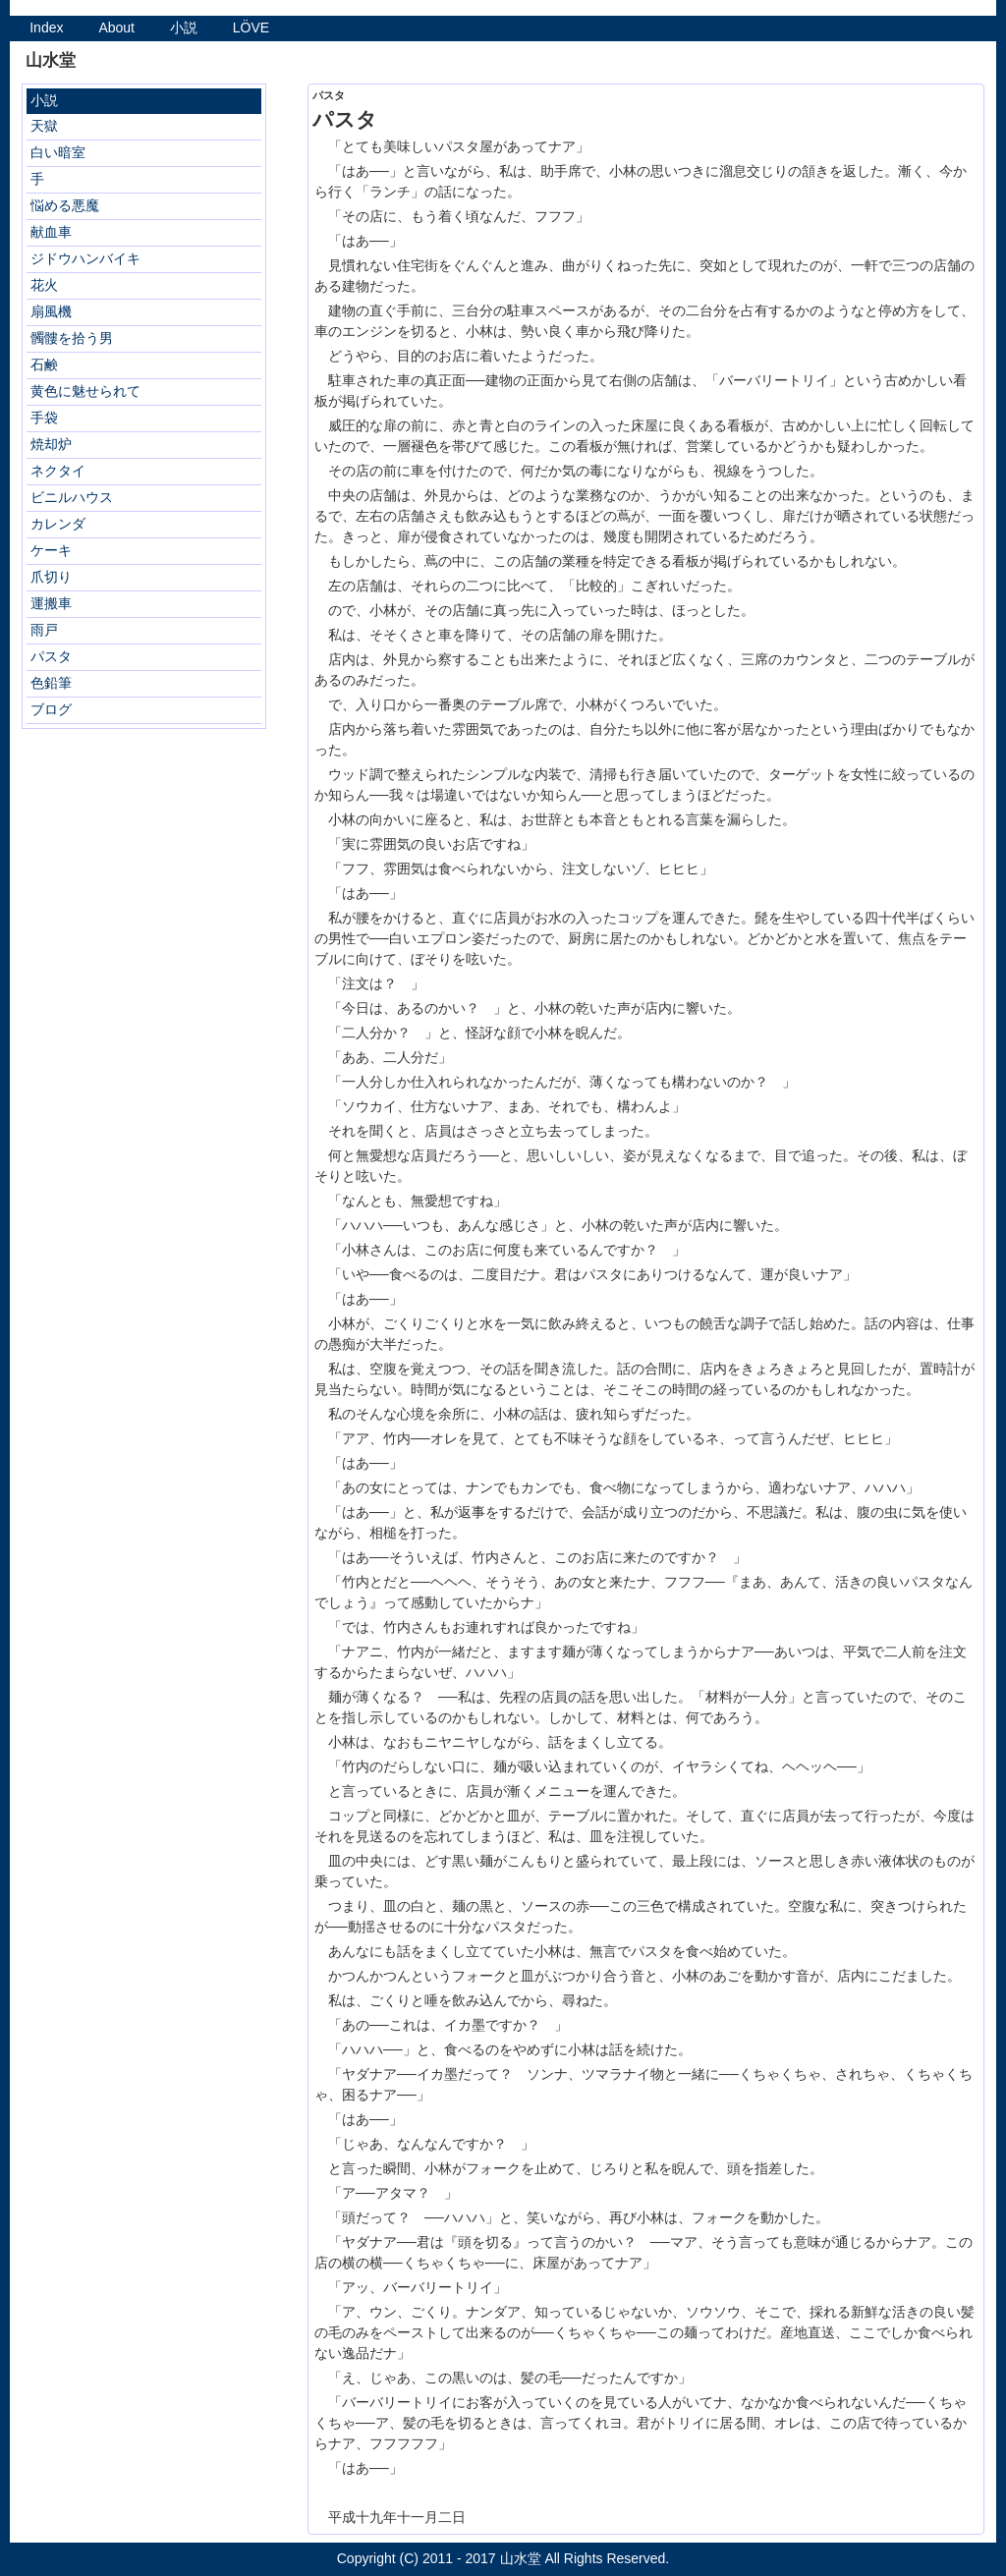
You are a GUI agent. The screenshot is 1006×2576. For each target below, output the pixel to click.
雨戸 (44, 630)
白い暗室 (57, 152)
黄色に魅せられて (85, 391)
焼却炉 (51, 444)
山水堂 (520, 2558)
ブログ (51, 709)
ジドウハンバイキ (85, 258)
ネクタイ (57, 470)
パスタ (51, 656)
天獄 (44, 126)
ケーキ (51, 550)
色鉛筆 (51, 683)
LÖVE (251, 27)
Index (46, 27)
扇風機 (51, 311)
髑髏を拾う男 (71, 338)
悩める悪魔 (64, 205)
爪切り (51, 577)
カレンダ (57, 524)
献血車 (51, 232)
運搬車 (51, 603)
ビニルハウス (71, 497)
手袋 (44, 417)
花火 (44, 285)
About (116, 27)
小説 (183, 27)
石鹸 (44, 364)
